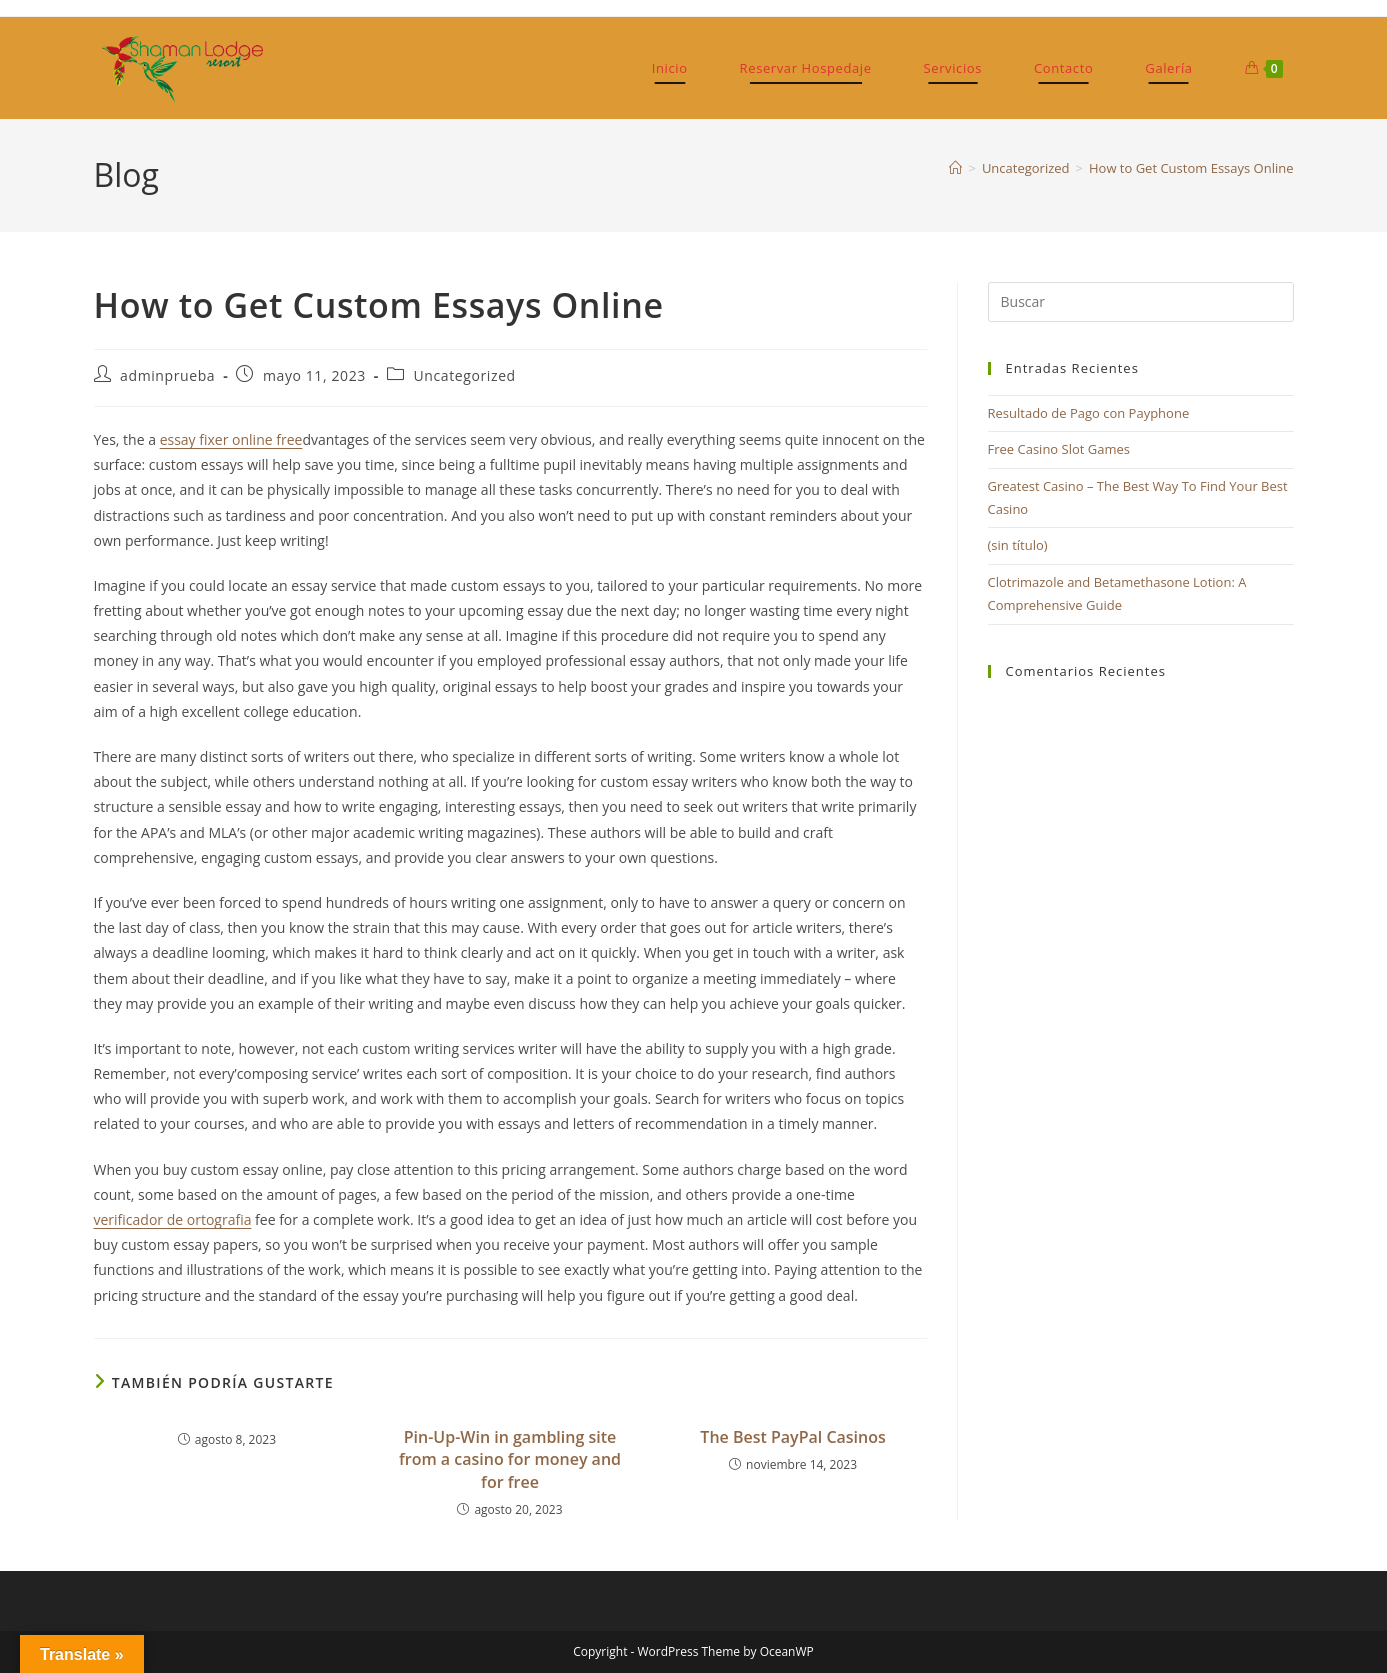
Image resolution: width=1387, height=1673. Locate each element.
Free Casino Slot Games (1059, 449)
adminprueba (167, 375)
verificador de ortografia (173, 1219)
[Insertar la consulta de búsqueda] (1141, 302)
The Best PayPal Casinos (792, 1437)
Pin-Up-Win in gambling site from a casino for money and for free (510, 1459)
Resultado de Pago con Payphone (1089, 413)
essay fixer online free (231, 439)
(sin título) (1018, 545)
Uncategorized (465, 375)
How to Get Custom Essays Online (1191, 168)
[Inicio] (955, 168)
